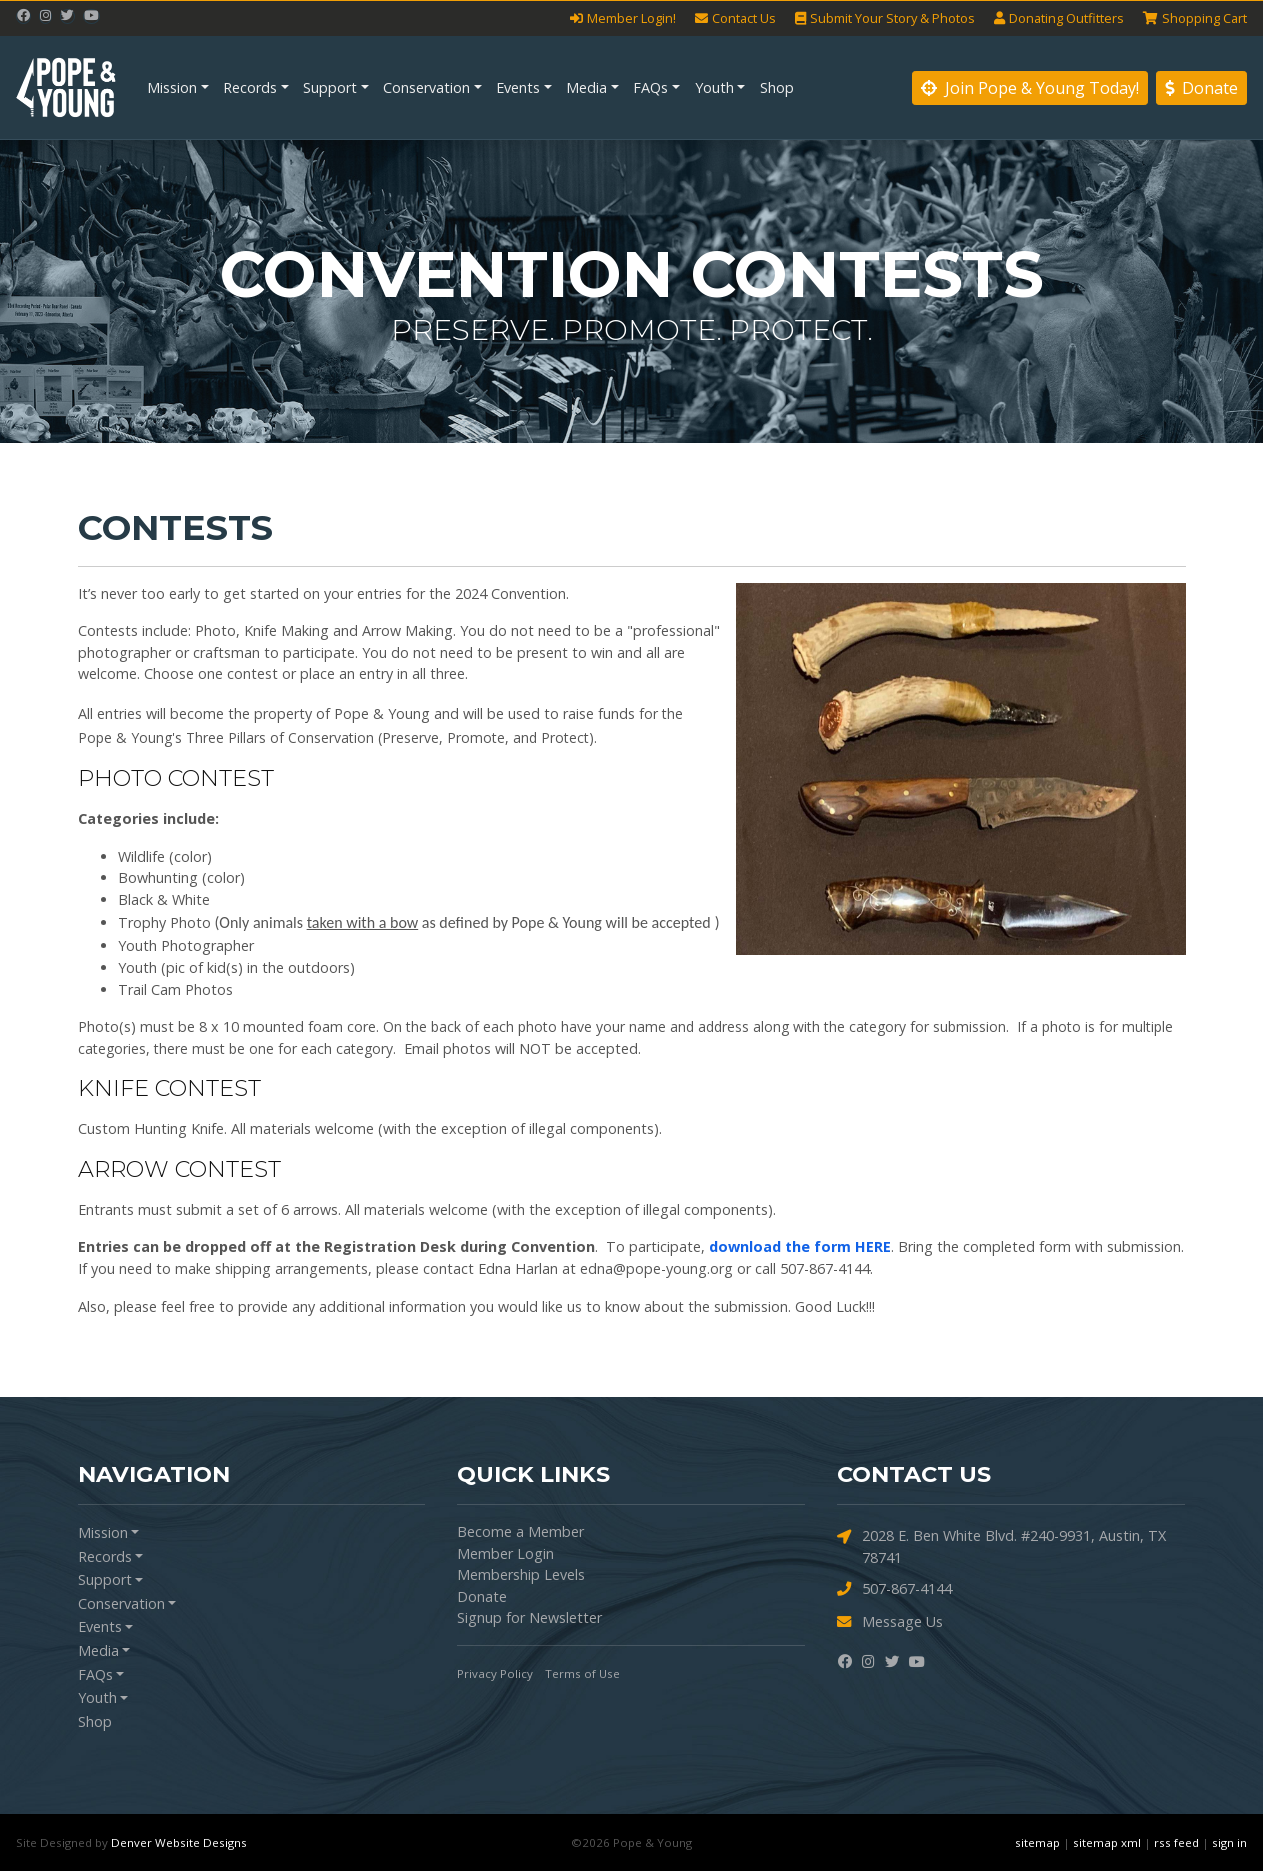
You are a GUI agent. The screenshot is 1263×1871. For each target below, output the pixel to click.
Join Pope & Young (1030, 88)
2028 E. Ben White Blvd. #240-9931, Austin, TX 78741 (1001, 1546)
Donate (1201, 88)
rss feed (1176, 1842)
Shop (777, 87)
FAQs (650, 87)
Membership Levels (521, 1574)
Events (518, 87)
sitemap (1037, 1842)
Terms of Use (582, 1673)
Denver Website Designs (179, 1842)
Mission (172, 87)
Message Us (890, 1621)
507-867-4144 (894, 1588)
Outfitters (1059, 18)
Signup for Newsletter (529, 1617)
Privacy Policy (495, 1673)
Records (250, 87)
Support (330, 87)
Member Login (505, 1553)
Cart (1195, 18)
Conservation (426, 87)
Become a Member (520, 1531)
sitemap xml (1107, 1842)
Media (586, 87)
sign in (1229, 1842)
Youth (714, 87)
